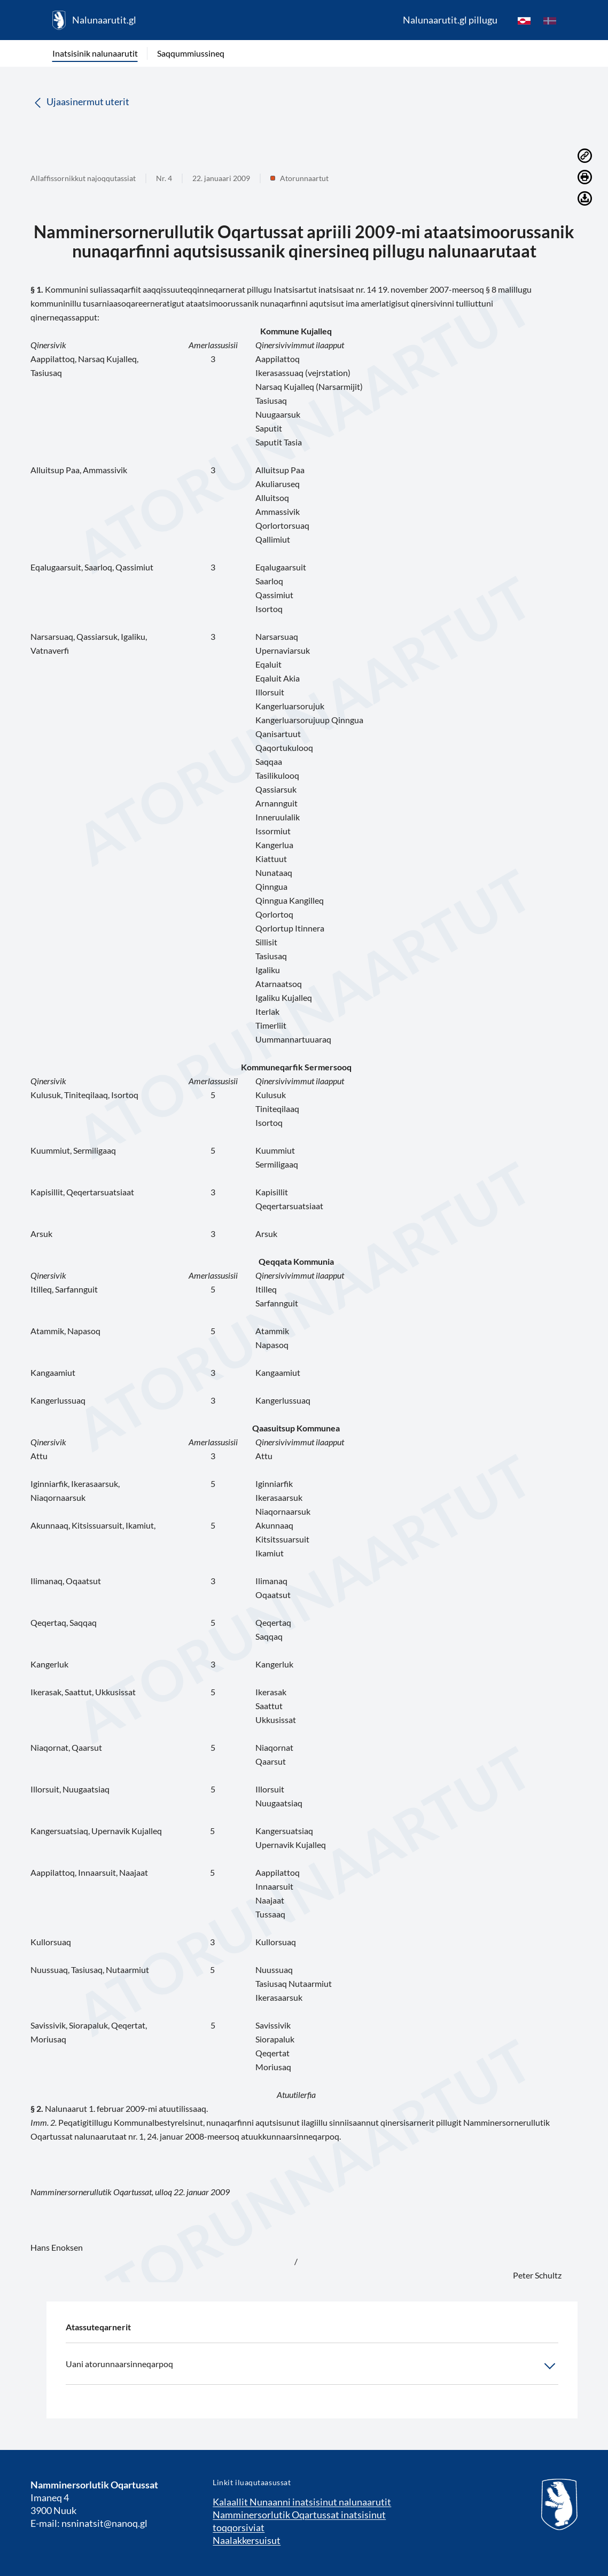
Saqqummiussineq (190, 53)
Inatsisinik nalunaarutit (95, 53)
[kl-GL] (524, 20)
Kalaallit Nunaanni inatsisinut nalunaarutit (302, 2502)
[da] (549, 20)
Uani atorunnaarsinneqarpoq (312, 2366)
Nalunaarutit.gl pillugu (450, 20)
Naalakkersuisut (246, 2540)
